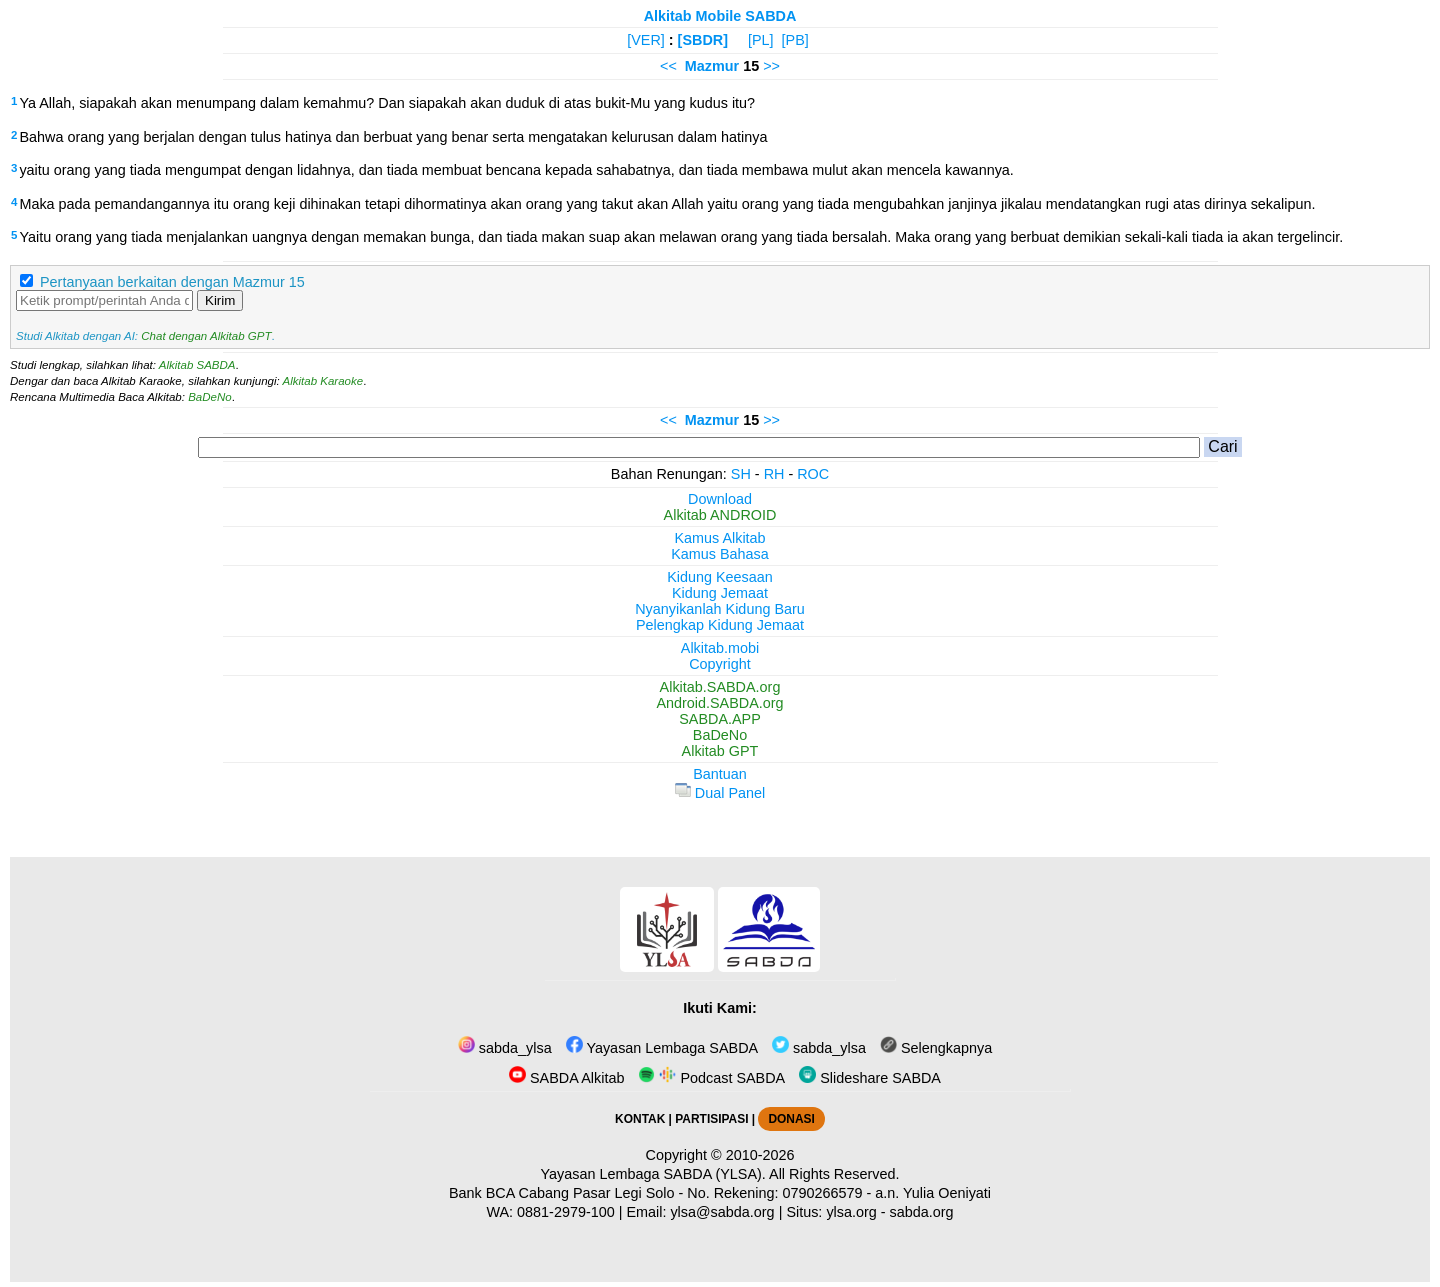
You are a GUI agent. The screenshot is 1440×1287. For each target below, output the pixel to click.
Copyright (720, 664)
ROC (813, 474)
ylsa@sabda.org (722, 1212)
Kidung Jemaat (720, 593)
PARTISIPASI (711, 1119)
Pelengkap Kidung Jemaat (720, 625)
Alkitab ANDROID (720, 515)
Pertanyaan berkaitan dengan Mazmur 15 (172, 282)
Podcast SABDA (711, 1078)
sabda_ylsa (505, 1048)
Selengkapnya (936, 1048)
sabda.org (922, 1212)
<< (668, 66)
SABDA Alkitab (566, 1078)
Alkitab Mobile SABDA (720, 16)
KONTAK (640, 1119)
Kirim (220, 300)
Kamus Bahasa (720, 554)
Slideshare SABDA (870, 1078)
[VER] (646, 40)
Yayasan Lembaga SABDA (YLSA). (653, 1174)
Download (720, 499)
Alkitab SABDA (197, 365)
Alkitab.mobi (720, 648)
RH (774, 474)
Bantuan (720, 774)
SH (741, 474)
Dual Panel (720, 793)
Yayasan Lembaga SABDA (662, 1048)
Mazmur (712, 66)
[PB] (795, 40)
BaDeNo (210, 397)
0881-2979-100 (566, 1212)
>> (771, 66)
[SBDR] (703, 40)
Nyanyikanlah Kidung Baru (720, 609)
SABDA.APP (720, 719)
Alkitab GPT (720, 751)
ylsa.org (851, 1212)
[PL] (761, 40)
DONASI (791, 1119)
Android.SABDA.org (719, 703)
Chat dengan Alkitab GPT (206, 336)
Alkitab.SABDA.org (720, 687)
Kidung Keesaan (720, 577)
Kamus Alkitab (719, 538)
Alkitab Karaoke (323, 381)
